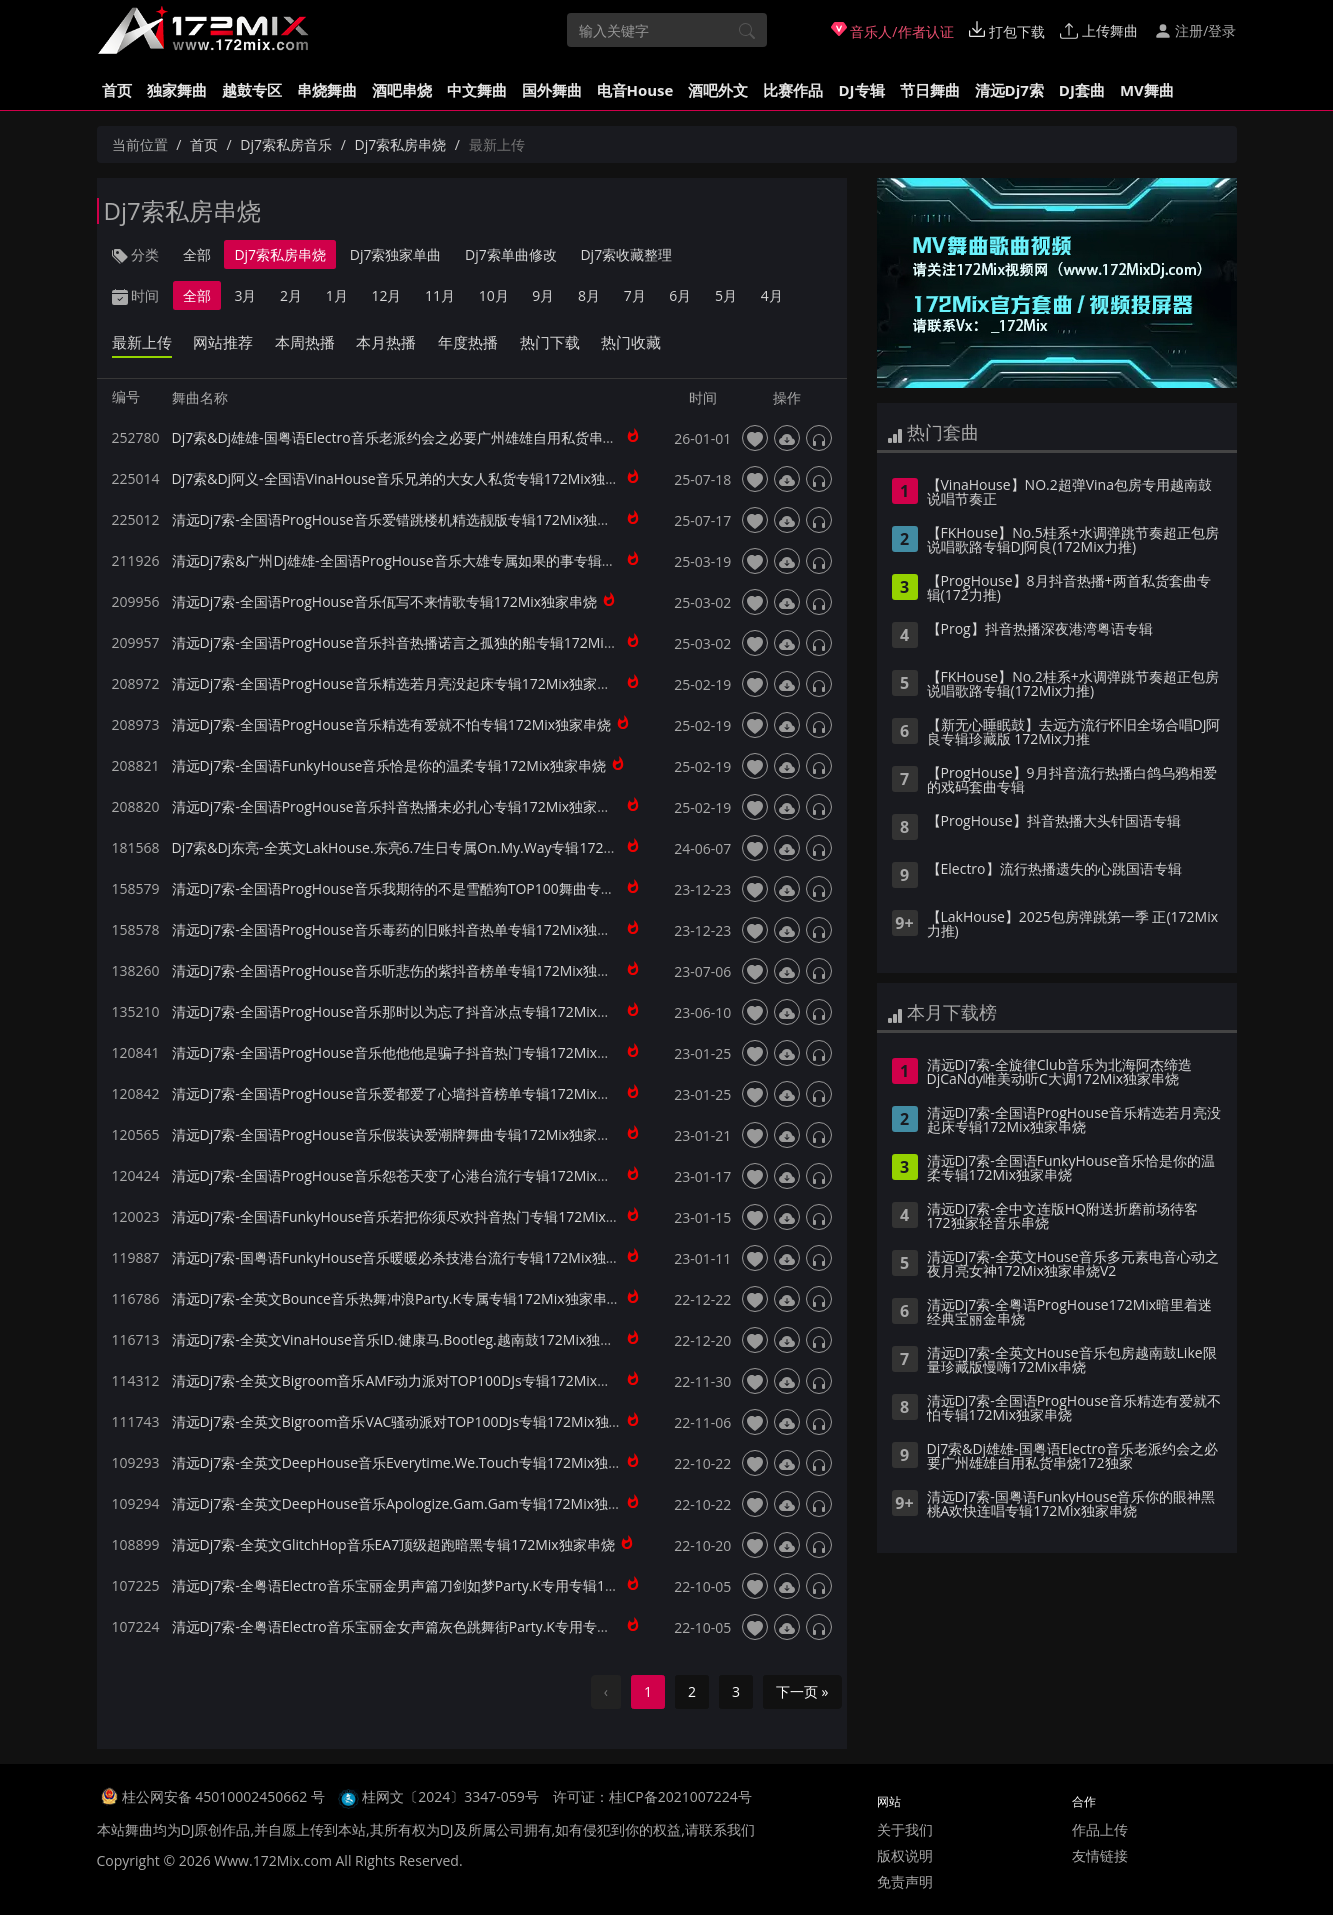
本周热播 (305, 342)
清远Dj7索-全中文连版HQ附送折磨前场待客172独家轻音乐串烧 (1062, 1217)
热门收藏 (631, 342)
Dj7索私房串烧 (400, 144)
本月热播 (386, 342)
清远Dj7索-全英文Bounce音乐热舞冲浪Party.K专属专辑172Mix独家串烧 (396, 1298)
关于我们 (905, 1829)
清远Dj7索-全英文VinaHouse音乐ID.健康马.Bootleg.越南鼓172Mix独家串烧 (407, 1339)
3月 (245, 295)
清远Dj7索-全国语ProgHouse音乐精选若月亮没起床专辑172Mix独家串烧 (399, 683)
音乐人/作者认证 (892, 31)
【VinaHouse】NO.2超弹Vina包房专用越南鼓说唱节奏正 (1069, 493)
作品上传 (1100, 1829)
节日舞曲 (930, 90)
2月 (291, 295)
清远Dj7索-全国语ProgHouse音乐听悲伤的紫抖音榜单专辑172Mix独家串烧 (406, 970)
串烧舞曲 (327, 90)
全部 (197, 254)
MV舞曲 (1147, 90)
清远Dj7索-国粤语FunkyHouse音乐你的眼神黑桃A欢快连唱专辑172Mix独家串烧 (1071, 1505)
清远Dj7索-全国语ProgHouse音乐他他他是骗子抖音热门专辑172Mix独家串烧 (413, 1052)
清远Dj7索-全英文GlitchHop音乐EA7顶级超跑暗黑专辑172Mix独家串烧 (393, 1544)
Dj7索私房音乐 (286, 144)
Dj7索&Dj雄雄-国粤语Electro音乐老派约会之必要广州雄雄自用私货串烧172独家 (420, 437)
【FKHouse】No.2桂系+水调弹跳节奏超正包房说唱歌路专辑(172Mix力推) (1073, 685)
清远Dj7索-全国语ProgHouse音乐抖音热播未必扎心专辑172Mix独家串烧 (399, 806)
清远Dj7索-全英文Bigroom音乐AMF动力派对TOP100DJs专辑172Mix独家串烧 (413, 1380)
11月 (440, 295)
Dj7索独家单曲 (396, 254)
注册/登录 (1195, 30)
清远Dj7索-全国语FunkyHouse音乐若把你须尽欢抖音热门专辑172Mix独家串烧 (417, 1216)
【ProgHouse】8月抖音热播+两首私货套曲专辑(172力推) (1069, 589)
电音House (635, 90)
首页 (117, 90)
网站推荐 (223, 342)
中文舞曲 (477, 90)
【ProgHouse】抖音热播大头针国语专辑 (1054, 822)
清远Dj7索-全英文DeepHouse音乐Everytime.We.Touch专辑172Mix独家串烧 (411, 1462)
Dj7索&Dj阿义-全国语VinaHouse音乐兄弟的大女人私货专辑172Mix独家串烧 (410, 478)
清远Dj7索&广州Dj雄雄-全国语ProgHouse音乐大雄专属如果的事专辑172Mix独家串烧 (439, 560)
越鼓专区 (252, 90)
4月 (772, 295)
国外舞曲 (552, 90)
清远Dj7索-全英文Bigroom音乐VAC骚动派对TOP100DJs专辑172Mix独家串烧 (411, 1421)
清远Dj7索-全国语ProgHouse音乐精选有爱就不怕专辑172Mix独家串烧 (392, 724)
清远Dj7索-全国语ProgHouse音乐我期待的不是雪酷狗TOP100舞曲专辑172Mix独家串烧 (445, 888)
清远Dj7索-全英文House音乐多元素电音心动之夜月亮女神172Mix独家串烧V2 (1073, 1265)
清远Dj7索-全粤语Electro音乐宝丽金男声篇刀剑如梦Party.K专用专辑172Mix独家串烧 (436, 1585)
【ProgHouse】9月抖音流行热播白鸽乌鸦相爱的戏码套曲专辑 (1072, 781)
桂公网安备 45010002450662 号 (225, 1796)
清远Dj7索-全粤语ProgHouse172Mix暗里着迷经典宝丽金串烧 (1070, 1313)
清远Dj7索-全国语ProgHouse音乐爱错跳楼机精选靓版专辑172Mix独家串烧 (406, 519)
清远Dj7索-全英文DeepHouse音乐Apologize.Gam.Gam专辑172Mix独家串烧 (411, 1503)
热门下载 (550, 342)
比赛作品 (793, 90)
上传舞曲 (1099, 30)
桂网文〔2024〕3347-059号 (450, 1796)
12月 (386, 295)
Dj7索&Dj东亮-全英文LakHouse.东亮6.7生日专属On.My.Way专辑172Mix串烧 (413, 847)
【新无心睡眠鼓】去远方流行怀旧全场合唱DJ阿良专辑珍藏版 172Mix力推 (1074, 733)
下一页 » (802, 1691)
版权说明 (905, 1855)
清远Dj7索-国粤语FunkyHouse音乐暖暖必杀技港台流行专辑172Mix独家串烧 (410, 1257)
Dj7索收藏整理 (626, 254)
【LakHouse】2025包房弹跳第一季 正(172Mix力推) (1073, 925)
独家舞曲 (177, 90)
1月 (337, 295)
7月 (635, 295)
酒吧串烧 (402, 90)
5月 (726, 295)
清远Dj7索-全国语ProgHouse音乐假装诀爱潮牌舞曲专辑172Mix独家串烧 (399, 1134)
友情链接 (1100, 1855)
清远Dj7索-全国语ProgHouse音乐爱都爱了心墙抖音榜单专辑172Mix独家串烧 (413, 1093)
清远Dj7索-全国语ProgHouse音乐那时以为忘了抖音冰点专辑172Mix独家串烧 (413, 1011)
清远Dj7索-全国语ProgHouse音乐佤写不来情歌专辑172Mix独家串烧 (385, 601)
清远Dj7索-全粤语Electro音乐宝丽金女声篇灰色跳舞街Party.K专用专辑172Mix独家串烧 (443, 1626)
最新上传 (142, 342)
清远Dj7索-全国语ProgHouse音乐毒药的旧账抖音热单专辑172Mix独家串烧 (406, 929)
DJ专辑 (861, 90)
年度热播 (468, 342)
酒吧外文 (718, 90)
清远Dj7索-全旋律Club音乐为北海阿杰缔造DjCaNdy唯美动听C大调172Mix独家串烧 (1060, 1073)
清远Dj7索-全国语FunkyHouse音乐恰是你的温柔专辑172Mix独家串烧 (389, 765)
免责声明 (905, 1881)
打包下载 (1007, 31)
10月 (494, 295)
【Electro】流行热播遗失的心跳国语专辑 (1054, 870)
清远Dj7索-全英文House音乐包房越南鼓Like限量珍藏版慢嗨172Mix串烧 (1072, 1361)
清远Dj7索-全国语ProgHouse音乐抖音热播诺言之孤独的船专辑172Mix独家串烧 (420, 642)
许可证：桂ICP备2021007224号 (652, 1796)
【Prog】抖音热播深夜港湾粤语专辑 (1040, 630)
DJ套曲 (1082, 90)
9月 (543, 295)
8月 (589, 295)
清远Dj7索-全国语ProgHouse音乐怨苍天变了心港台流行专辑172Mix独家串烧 (413, 1175)
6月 (680, 295)
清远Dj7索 (1009, 90)
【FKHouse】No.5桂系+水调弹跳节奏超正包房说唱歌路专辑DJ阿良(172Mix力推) (1073, 541)
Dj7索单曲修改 (511, 254)
